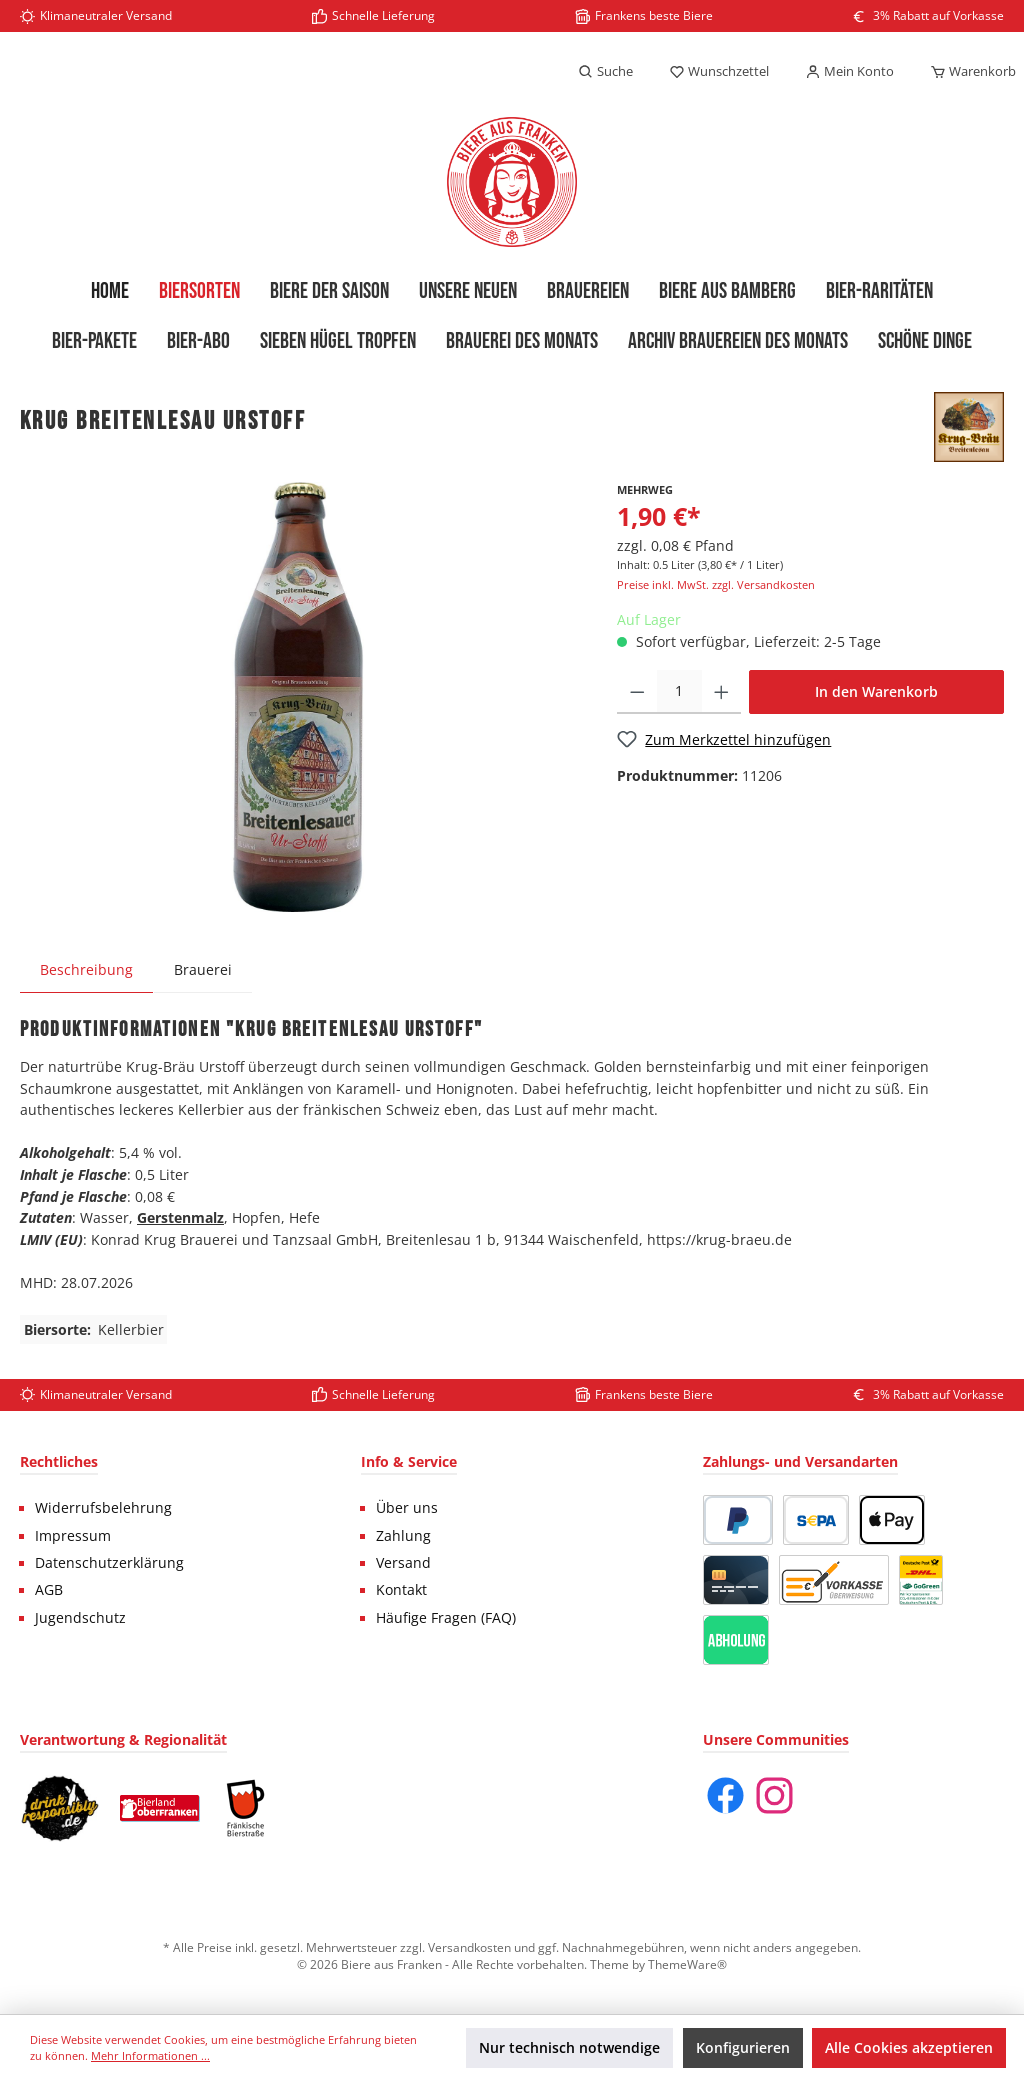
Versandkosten (469, 1947)
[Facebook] (725, 1795)
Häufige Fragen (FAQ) (446, 1618)
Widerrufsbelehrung (103, 1508)
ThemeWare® (687, 1964)
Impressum (73, 1536)
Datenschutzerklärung (109, 1563)
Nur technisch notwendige (569, 2047)
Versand (403, 1563)
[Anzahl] (679, 692)
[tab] (86, 969)
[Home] (110, 292)
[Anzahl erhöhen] (721, 692)
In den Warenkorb (876, 691)
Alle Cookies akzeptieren (909, 2047)
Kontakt (401, 1590)
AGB (49, 1590)
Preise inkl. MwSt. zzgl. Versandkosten (716, 584)
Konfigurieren (743, 2047)
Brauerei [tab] (203, 969)
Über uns (407, 1508)
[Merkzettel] (719, 72)
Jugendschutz (80, 1618)
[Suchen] (605, 72)
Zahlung (403, 1536)
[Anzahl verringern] (637, 692)
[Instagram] (774, 1795)
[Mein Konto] (849, 72)
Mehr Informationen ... (150, 2055)
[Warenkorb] (967, 72)
